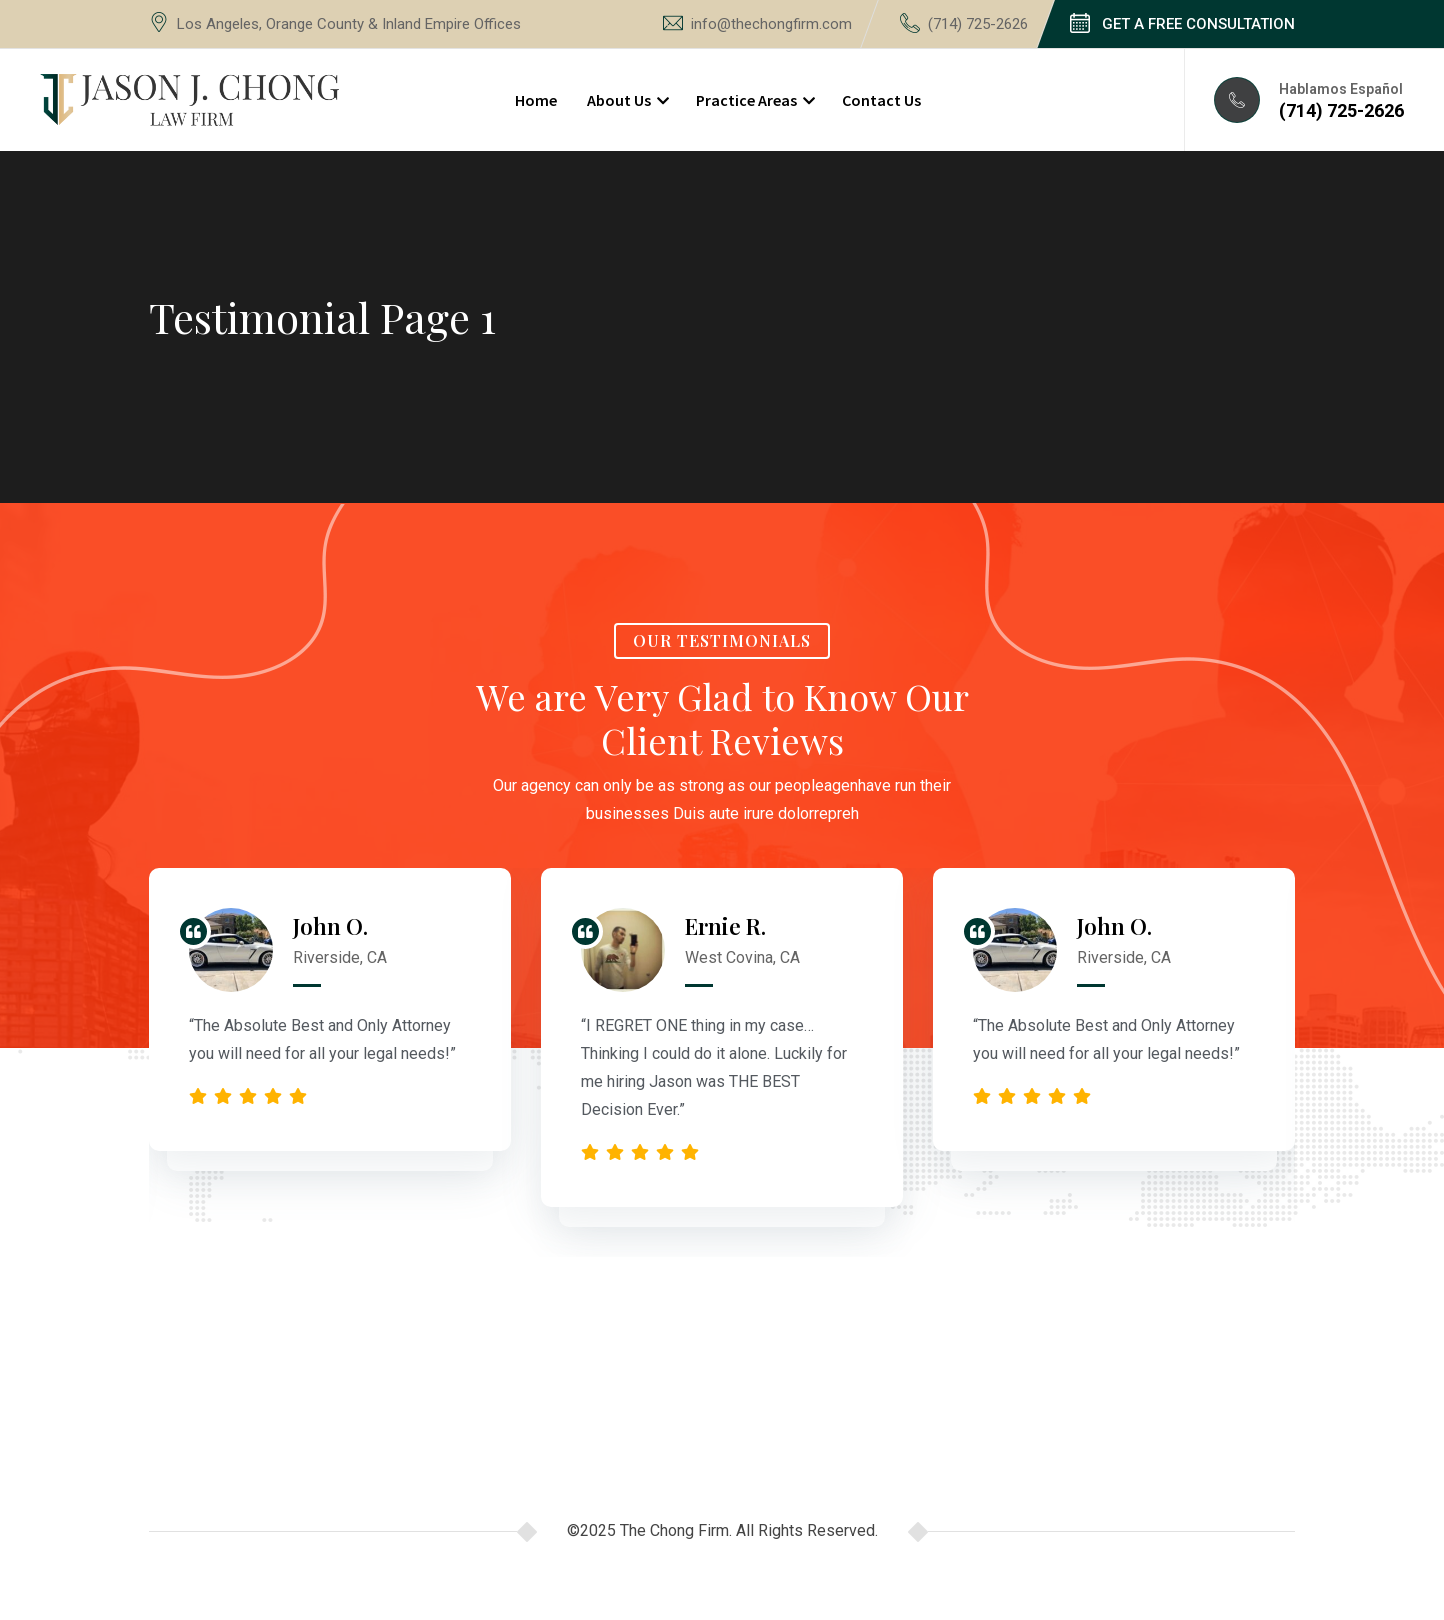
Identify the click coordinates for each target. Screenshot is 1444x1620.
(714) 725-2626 (978, 24)
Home (536, 100)
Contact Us (881, 100)
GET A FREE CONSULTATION (1198, 24)
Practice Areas (746, 100)
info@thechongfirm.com (771, 24)
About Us (619, 100)
